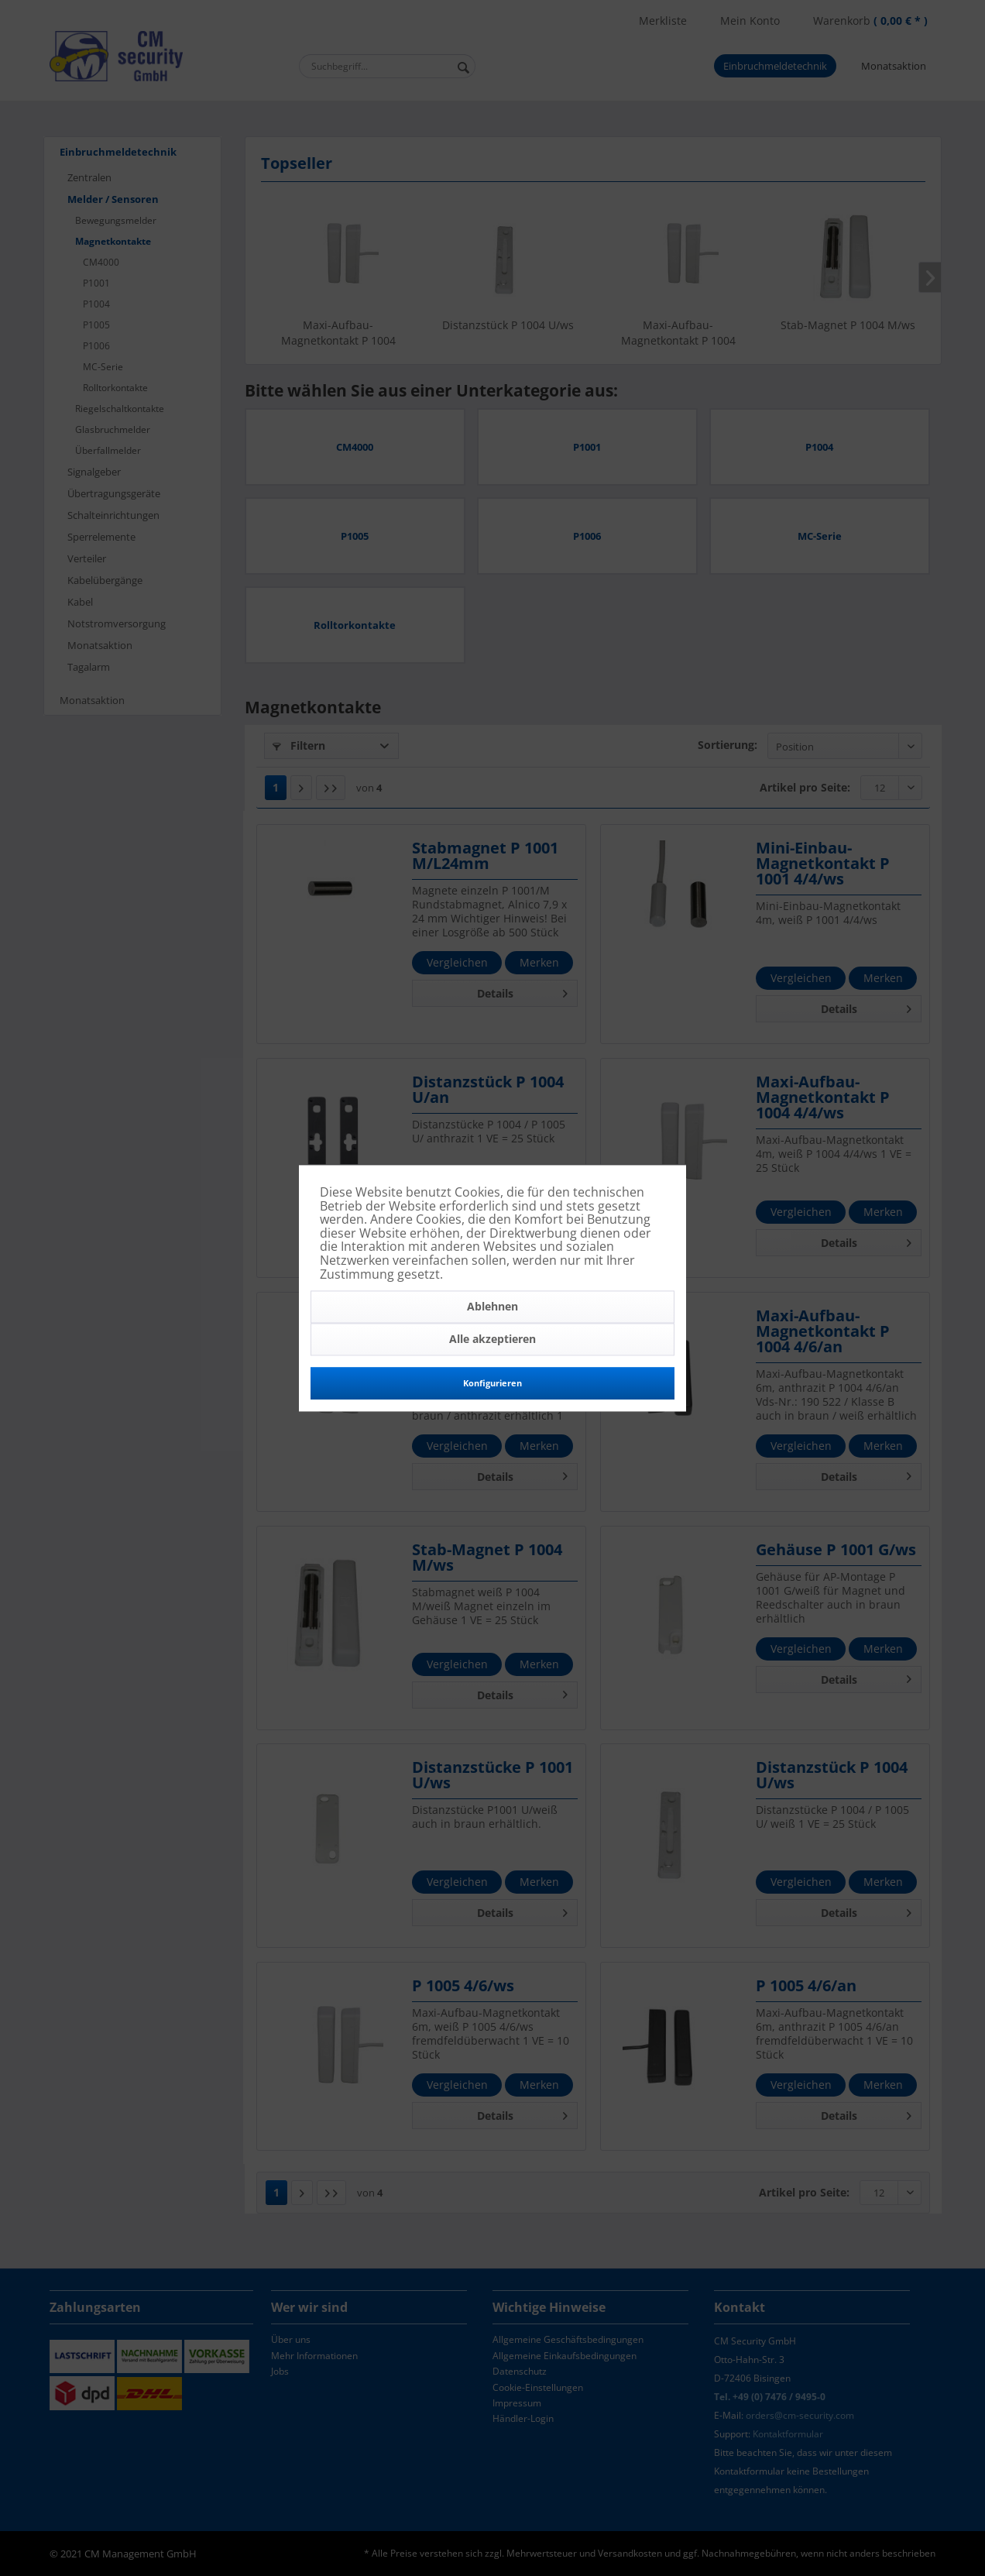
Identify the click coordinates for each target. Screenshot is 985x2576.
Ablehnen (492, 1307)
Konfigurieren (492, 1383)
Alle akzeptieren (492, 1339)
